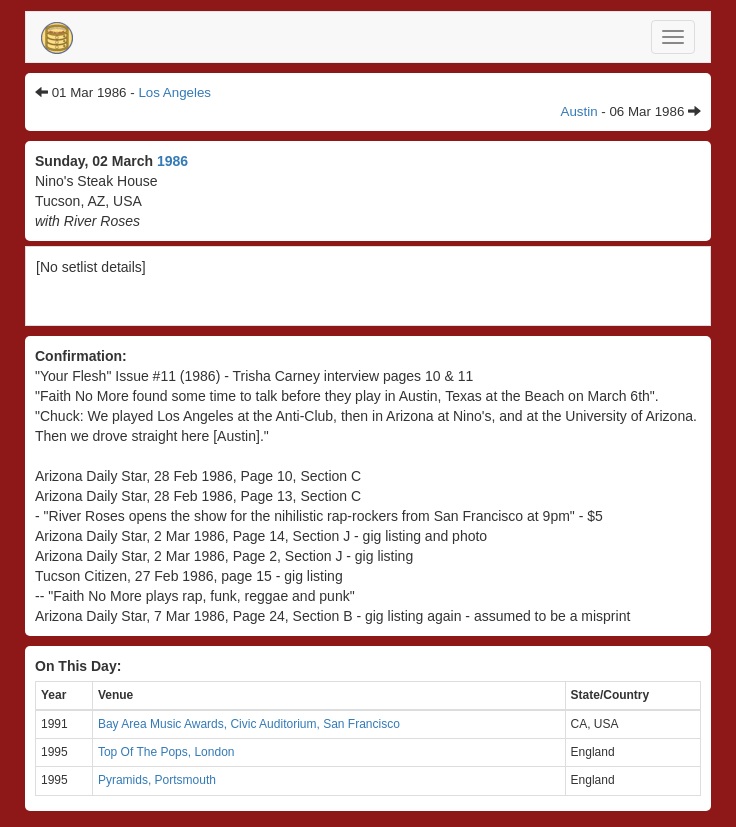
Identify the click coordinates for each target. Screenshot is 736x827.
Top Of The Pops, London (166, 752)
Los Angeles (174, 92)
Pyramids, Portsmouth (157, 780)
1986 (172, 161)
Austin (579, 111)
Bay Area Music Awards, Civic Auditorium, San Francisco (249, 724)
